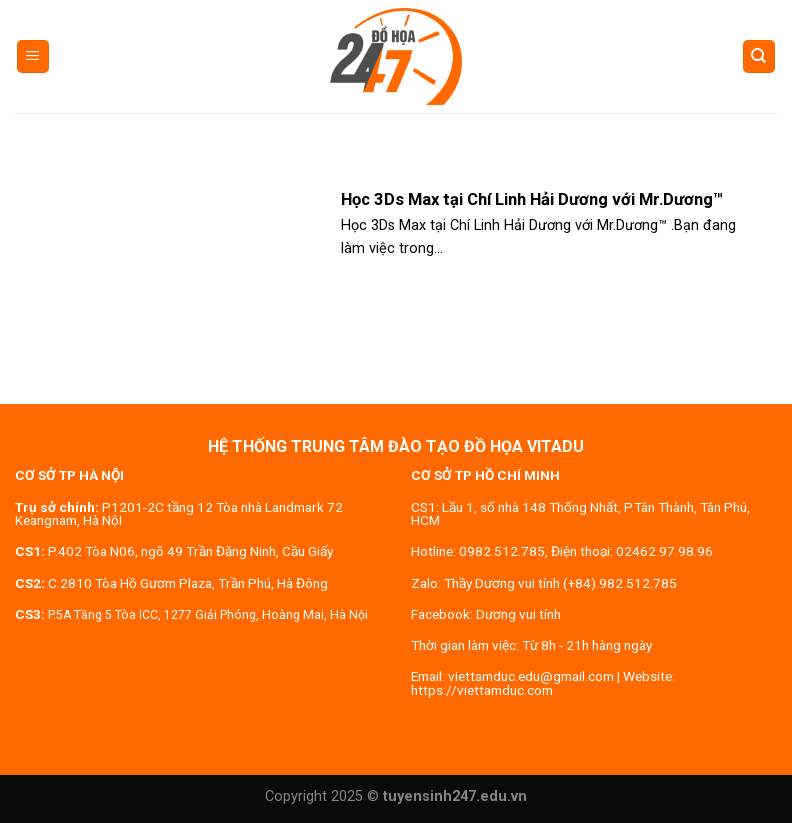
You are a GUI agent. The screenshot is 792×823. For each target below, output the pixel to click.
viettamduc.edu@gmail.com (531, 676)
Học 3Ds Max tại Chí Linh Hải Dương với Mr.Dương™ (532, 199)
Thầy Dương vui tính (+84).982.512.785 (560, 583)
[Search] (759, 56)
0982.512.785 (502, 551)
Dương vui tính (518, 614)
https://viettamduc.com (482, 690)
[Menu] (33, 56)
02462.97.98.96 (664, 551)
